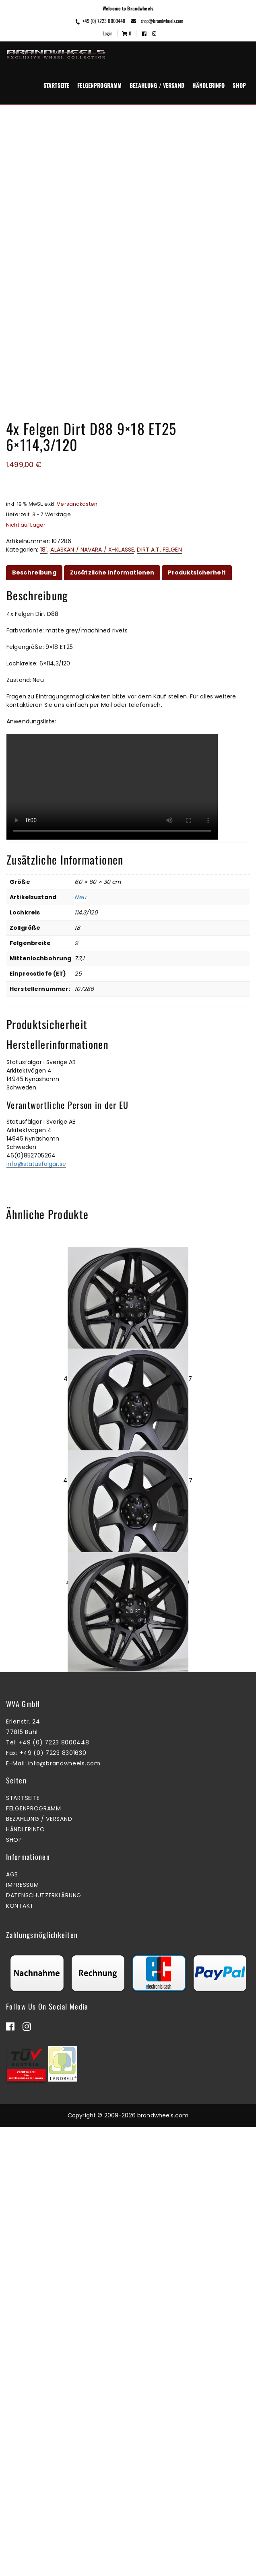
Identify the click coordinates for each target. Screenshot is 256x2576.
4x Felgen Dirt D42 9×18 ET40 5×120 (128, 1807)
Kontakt (20, 2355)
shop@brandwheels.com (157, 20)
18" (43, 550)
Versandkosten (77, 503)
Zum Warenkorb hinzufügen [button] (126, 1416)
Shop (239, 85)
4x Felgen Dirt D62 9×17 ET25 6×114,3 (128, 2021)
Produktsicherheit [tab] (196, 572)
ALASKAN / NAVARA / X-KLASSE (92, 550)
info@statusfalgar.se (36, 1164)
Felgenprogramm (99, 85)
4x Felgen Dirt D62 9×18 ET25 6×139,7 (128, 1379)
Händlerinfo (208, 85)
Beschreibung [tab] (34, 572)
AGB (12, 2323)
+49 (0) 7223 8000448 (99, 20)
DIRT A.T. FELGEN (159, 550)
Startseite (56, 85)
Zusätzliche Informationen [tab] (112, 572)
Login (107, 33)
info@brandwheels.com (64, 2212)
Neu (80, 897)
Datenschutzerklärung (43, 2344)
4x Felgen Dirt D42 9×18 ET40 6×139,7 (128, 1593)
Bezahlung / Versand (157, 85)
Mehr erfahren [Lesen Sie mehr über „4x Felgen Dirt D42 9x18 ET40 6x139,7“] (126, 1630)
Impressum (22, 2334)
